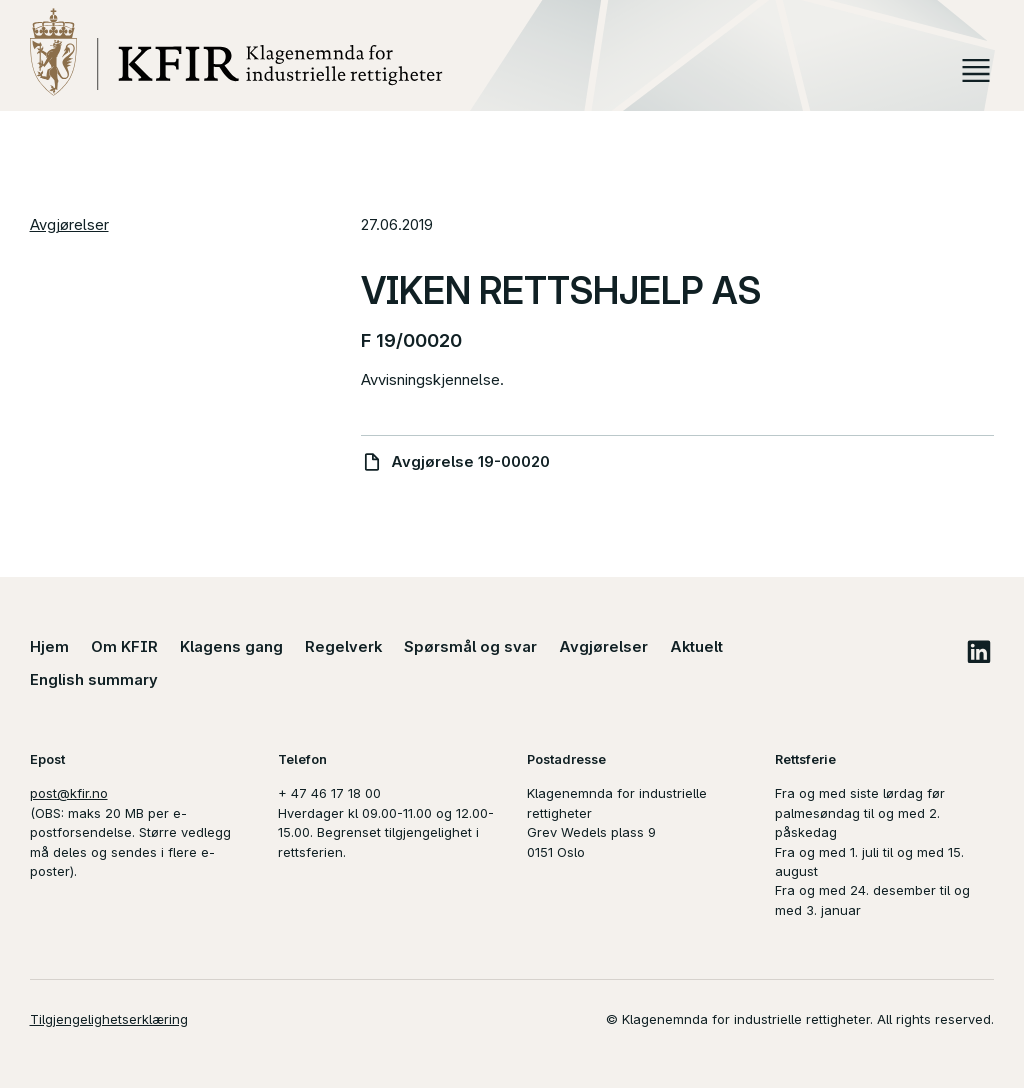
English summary (94, 680)
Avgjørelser (69, 225)
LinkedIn (978, 651)
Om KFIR (124, 647)
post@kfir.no (69, 793)
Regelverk (343, 647)
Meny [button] (976, 70)
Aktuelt (696, 647)
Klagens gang (231, 647)
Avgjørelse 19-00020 (470, 462)
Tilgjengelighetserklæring (109, 1019)
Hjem (49, 647)
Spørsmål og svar (470, 647)
